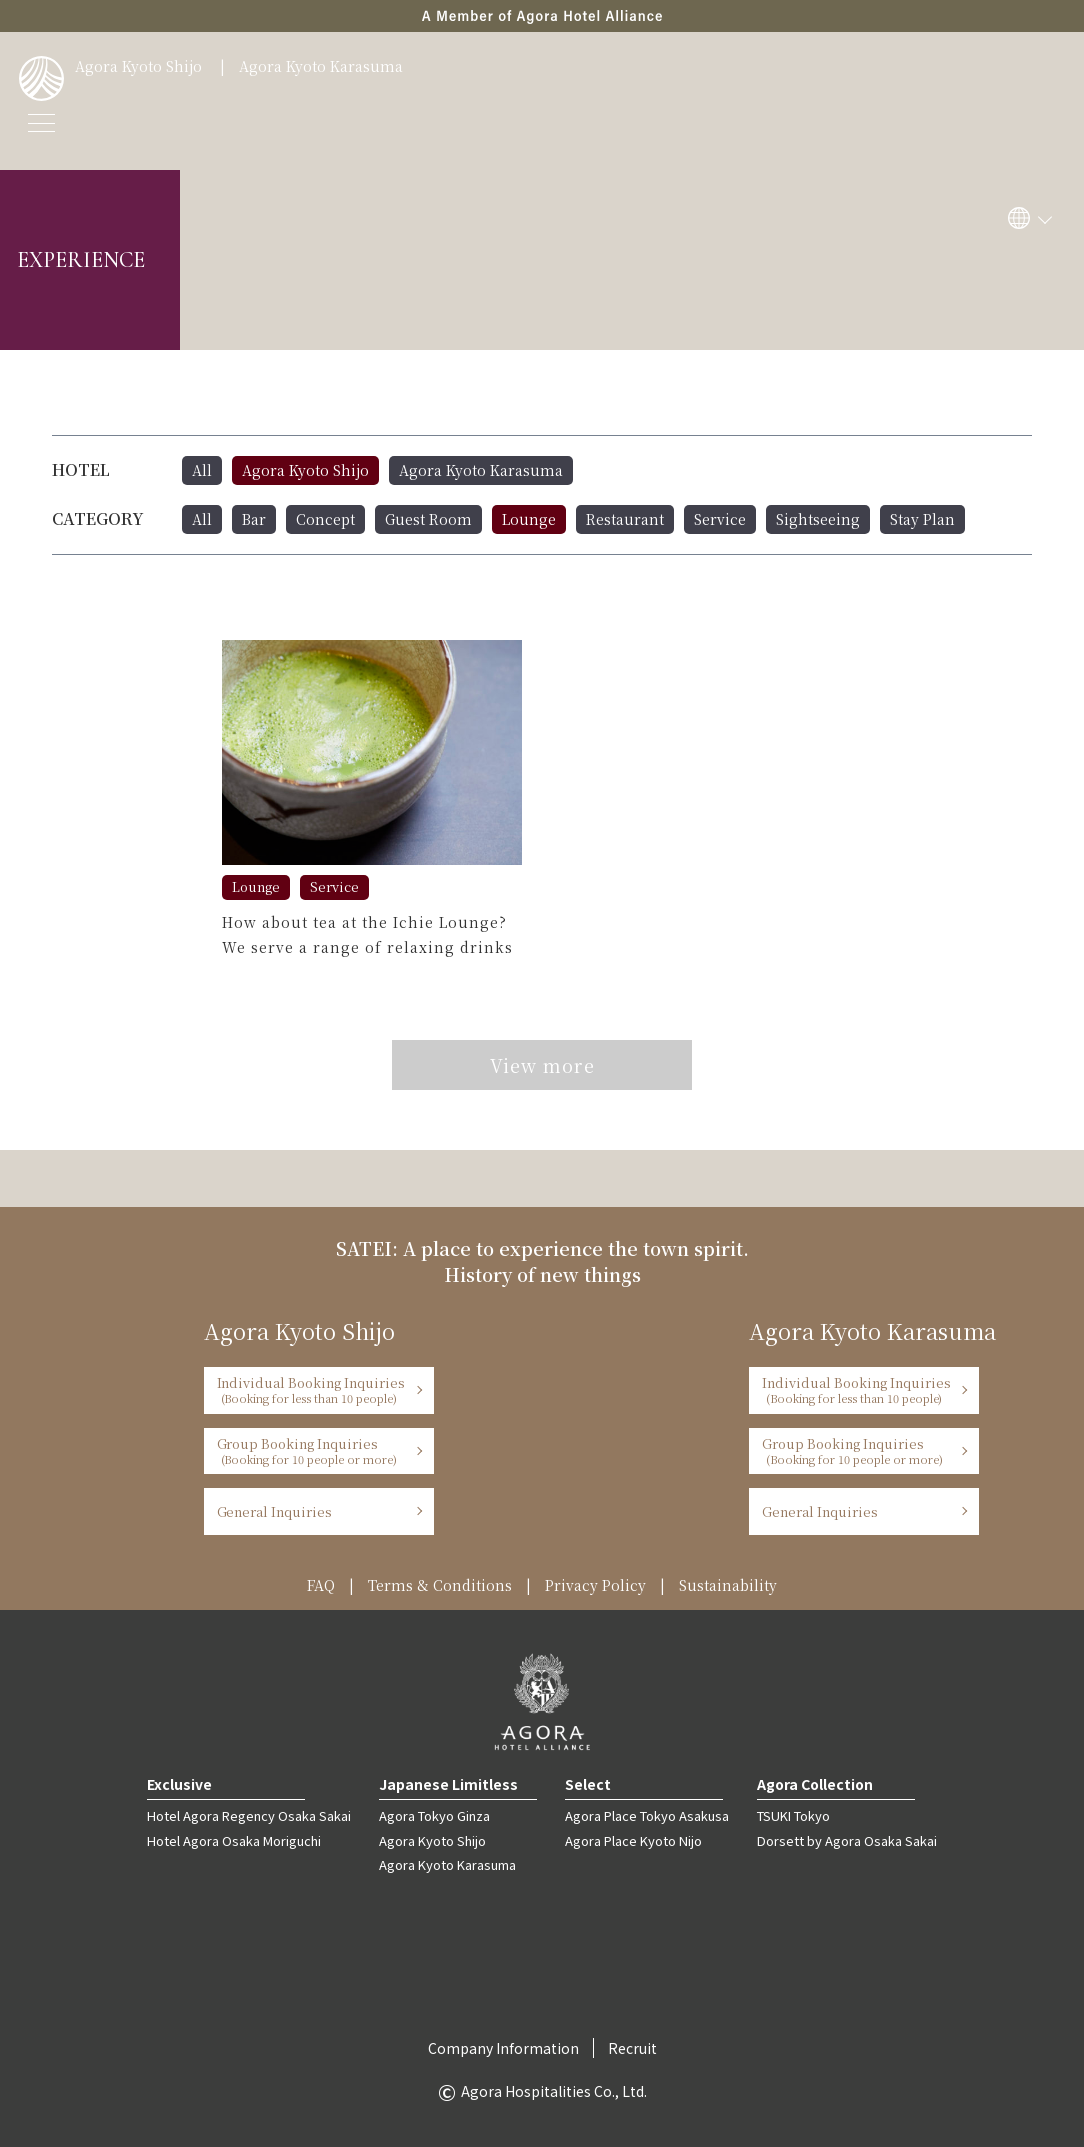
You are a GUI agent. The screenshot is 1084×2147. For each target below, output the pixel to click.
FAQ (321, 1585)
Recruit (632, 2048)
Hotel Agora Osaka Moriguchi (234, 1840)
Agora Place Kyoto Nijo (633, 1840)
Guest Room (428, 519)
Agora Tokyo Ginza (434, 1815)
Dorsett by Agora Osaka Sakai (847, 1840)
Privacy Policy (595, 1585)
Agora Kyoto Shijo (138, 66)
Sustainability (728, 1585)
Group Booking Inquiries (312, 1450)
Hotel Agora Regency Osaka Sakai (249, 1815)
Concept (325, 519)
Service (720, 519)
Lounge (529, 519)
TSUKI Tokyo (793, 1815)
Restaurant (625, 519)
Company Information (503, 2048)
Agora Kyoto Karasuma (321, 66)
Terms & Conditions (440, 1585)
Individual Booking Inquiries (312, 1389)
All (202, 470)
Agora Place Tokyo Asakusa (647, 1815)
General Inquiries (275, 1511)
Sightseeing (818, 519)
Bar (254, 519)
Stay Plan (922, 519)
